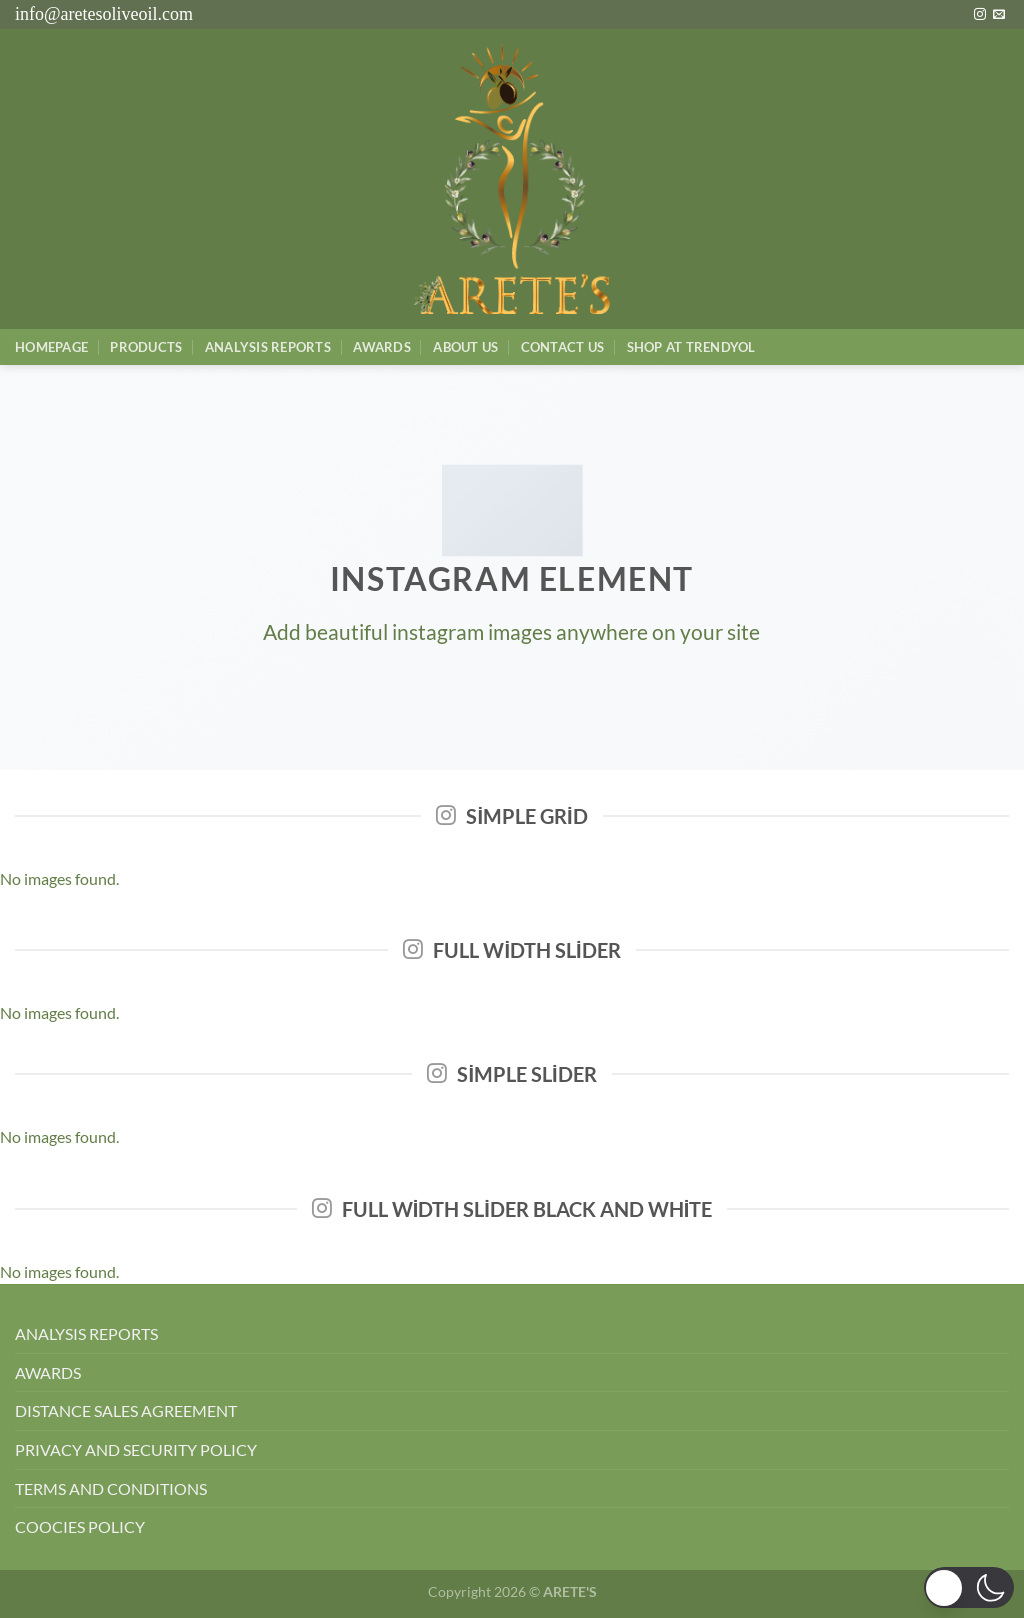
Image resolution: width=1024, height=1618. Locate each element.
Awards (382, 347)
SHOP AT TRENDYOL (691, 347)
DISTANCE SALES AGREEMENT (126, 1410)
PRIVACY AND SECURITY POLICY (136, 1449)
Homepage (51, 347)
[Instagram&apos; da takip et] (980, 15)
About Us (465, 347)
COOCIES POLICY (80, 1526)
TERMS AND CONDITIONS (111, 1488)
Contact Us (563, 347)
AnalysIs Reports (268, 347)
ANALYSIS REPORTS (86, 1333)
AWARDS (48, 1372)
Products (146, 347)
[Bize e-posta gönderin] (999, 15)
